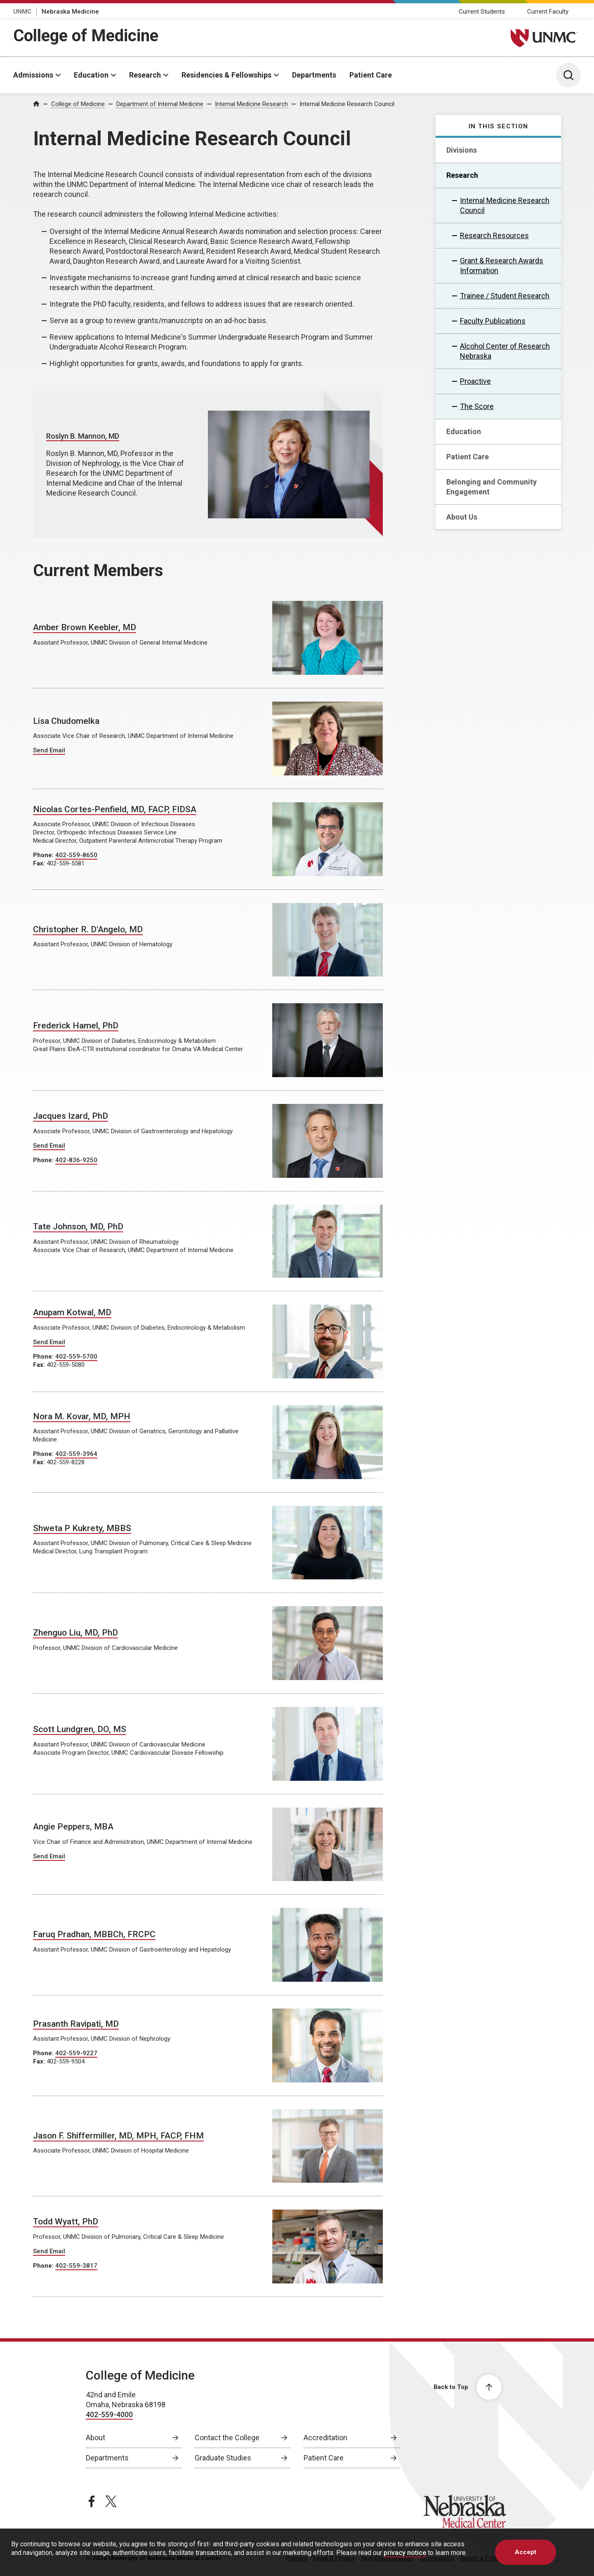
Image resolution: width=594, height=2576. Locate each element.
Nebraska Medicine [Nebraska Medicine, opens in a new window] (70, 11)
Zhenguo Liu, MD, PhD (75, 1633)
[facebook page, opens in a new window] (91, 2501)
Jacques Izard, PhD (70, 1116)
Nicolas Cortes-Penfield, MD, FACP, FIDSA (114, 809)
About (95, 2437)
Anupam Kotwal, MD (72, 1312)
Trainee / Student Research (504, 295)
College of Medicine (85, 35)
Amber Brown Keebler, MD (84, 627)
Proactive (475, 381)
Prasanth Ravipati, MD (76, 2024)
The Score (477, 406)
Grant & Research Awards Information (501, 265)
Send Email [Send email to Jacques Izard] (49, 1145)
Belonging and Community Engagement (491, 486)
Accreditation (325, 2437)
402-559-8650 (76, 855)
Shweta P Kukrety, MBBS (82, 1528)
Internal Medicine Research (251, 104)
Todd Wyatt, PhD (65, 2221)
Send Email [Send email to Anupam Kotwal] (49, 1342)
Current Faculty (547, 11)
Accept (525, 2552)
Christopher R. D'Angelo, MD (88, 929)
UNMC (22, 11)
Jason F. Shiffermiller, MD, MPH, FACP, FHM (118, 2136)
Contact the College (227, 2437)
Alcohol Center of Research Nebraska (505, 351)
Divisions (461, 150)
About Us (461, 517)
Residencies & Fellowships (226, 75)
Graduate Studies (223, 2457)
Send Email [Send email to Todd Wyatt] (49, 2251)
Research (145, 75)
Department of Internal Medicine (159, 104)
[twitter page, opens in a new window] (111, 2501)
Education (91, 75)
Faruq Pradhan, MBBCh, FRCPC (94, 1934)
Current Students (482, 11)
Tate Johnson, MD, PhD (78, 1226)
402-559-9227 (76, 2053)
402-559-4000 (109, 2414)
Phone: (44, 855)
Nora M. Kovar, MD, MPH (81, 1416)
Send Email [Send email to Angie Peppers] (49, 1856)
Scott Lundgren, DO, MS (79, 1729)
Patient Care (370, 75)
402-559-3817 (76, 2265)
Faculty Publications (493, 321)
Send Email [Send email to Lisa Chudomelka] (49, 750)
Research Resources (494, 235)
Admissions (33, 75)
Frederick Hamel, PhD (75, 1025)
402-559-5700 (76, 1356)
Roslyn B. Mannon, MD (82, 436)
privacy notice (405, 2553)
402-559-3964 (76, 1454)
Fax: (40, 863)
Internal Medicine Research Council (346, 104)
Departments (314, 75)
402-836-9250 (76, 1160)
